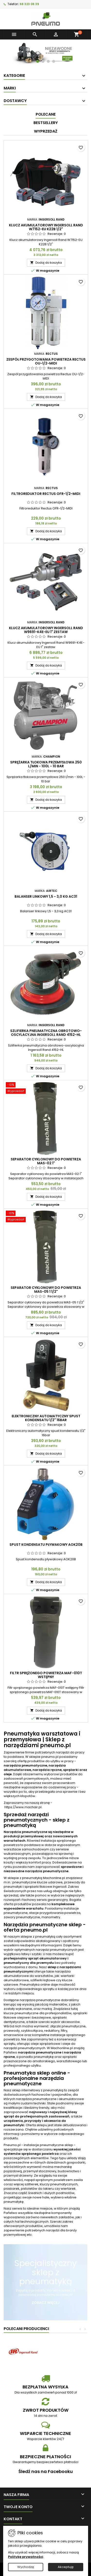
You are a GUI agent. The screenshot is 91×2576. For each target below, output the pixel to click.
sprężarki (32, 1886)
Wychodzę (25, 2567)
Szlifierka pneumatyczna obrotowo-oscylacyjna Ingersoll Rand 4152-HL (46, 1032)
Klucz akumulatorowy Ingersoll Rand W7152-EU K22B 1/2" (46, 227)
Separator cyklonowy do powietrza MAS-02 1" (46, 1161)
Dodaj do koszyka (46, 263)
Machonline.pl (54, 1878)
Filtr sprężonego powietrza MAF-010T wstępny (46, 1675)
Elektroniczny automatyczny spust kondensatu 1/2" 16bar (46, 1418)
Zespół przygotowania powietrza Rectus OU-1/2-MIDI (46, 361)
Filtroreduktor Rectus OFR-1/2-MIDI (45, 493)
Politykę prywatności (25, 2556)
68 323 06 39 (29, 4)
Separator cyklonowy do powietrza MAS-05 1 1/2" (46, 1289)
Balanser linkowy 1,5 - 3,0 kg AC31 (46, 896)
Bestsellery (45, 123)
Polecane (46, 114)
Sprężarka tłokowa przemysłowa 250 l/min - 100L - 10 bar (46, 764)
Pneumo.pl (12, 2145)
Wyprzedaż (45, 131)
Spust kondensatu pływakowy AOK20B (46, 1544)
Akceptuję (66, 2567)
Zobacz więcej (45, 2302)
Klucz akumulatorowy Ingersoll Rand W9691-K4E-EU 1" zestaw (46, 630)
